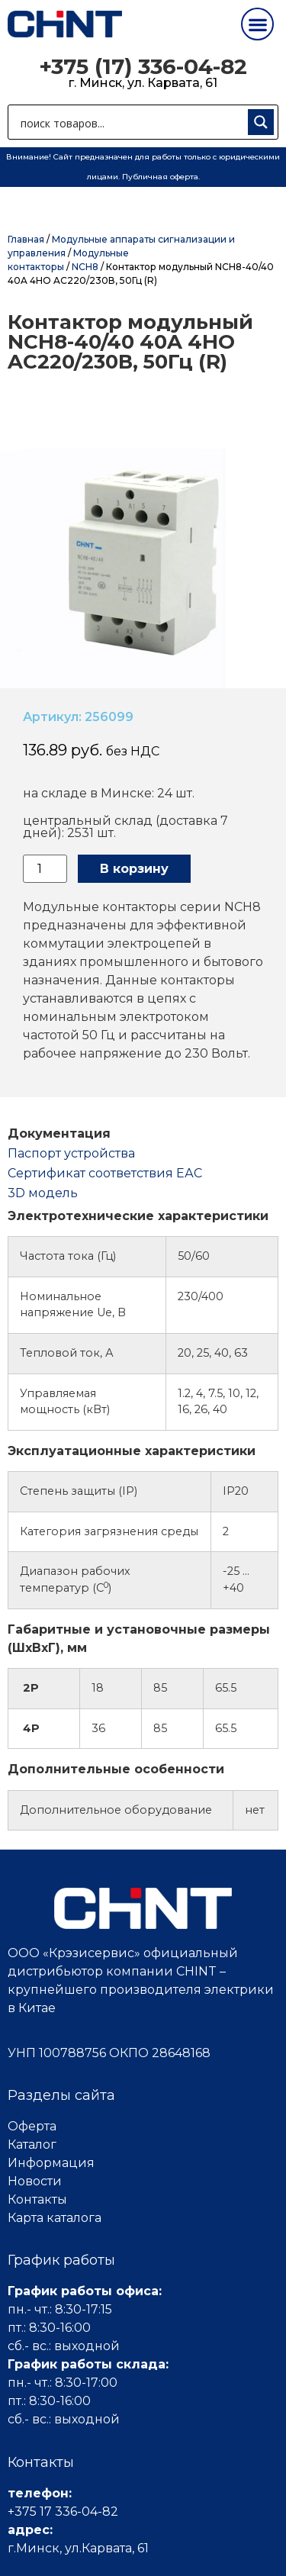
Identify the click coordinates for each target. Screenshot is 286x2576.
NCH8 (85, 266)
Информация (51, 2163)
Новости (35, 2181)
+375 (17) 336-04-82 (143, 66)
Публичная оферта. (161, 177)
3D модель (43, 1193)
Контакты (37, 2199)
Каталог (32, 2144)
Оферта (32, 2126)
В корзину (134, 868)
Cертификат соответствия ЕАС (105, 1173)
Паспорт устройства (71, 1153)
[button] (257, 24)
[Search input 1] (131, 122)
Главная (26, 239)
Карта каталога (54, 2218)
